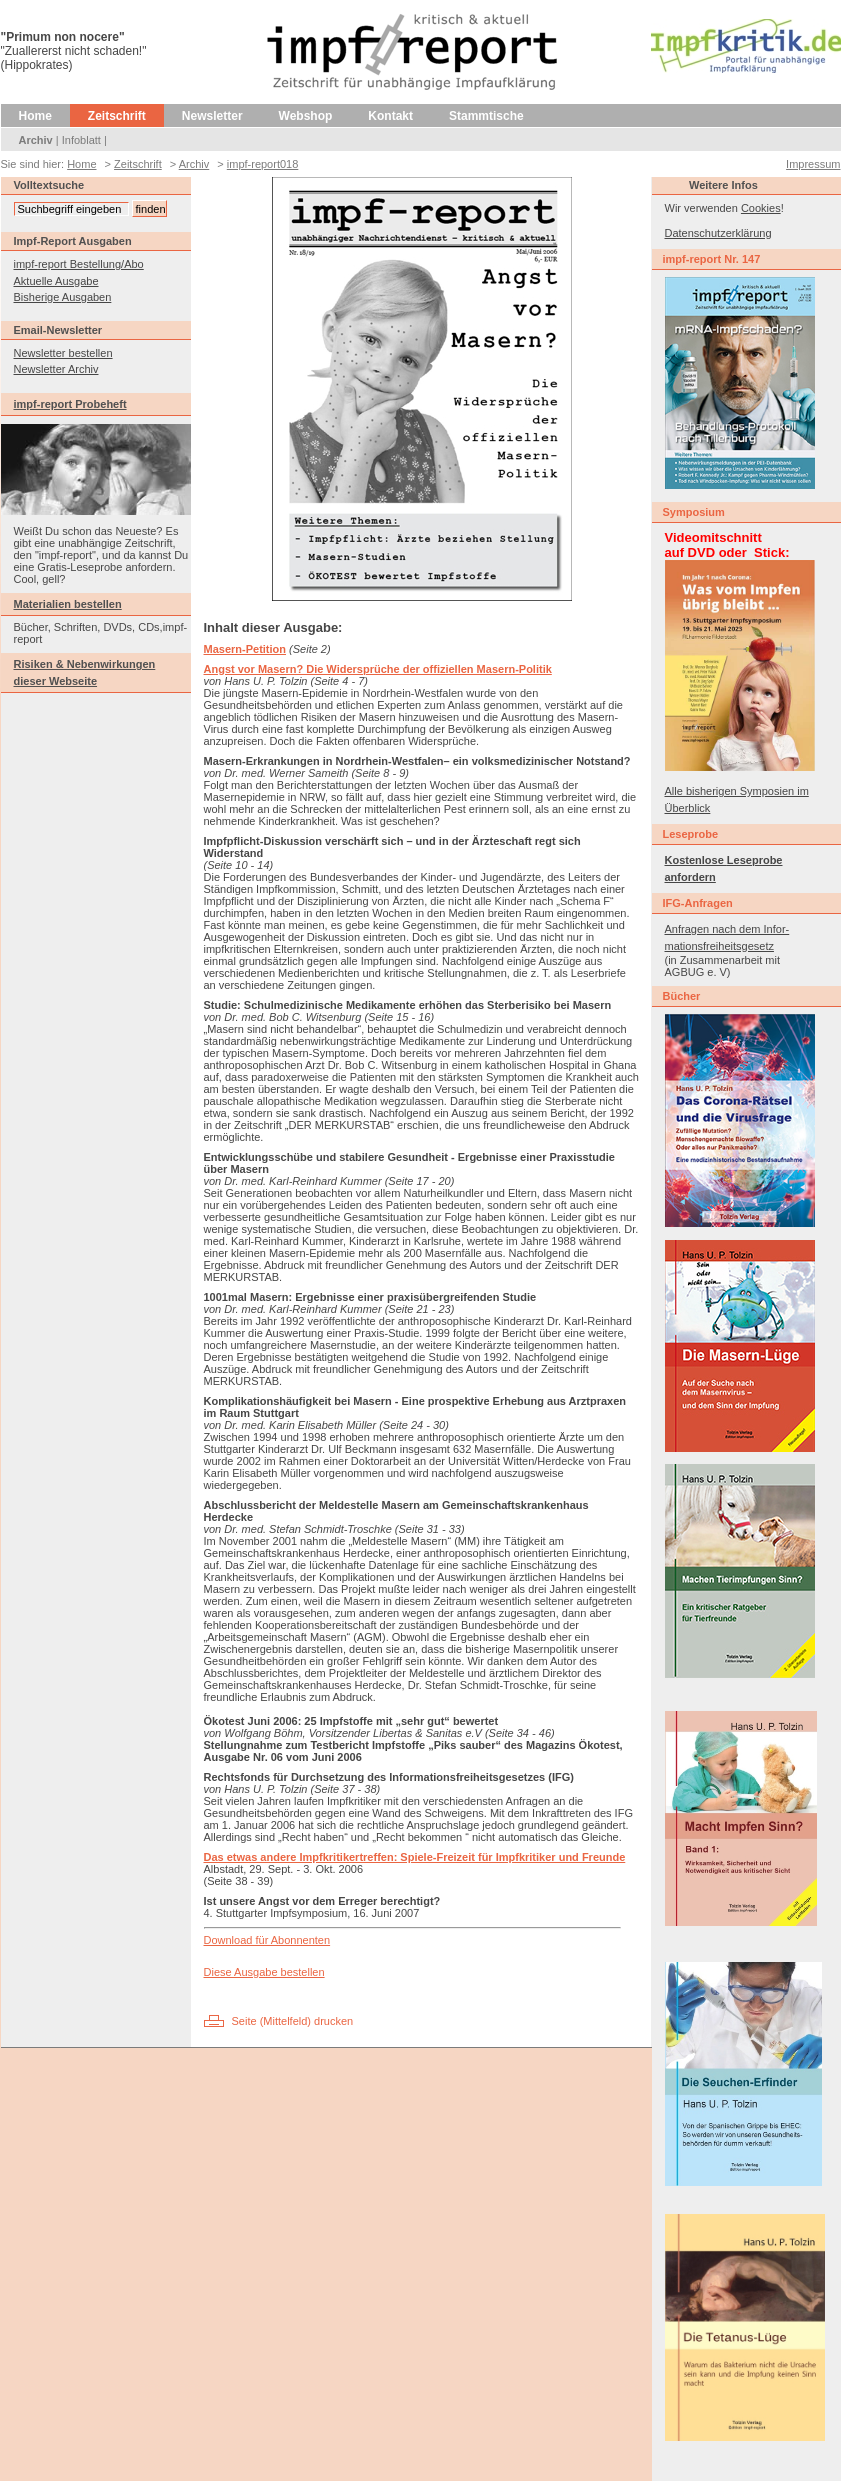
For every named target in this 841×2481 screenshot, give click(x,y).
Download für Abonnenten (267, 1940)
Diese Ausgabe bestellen (264, 1972)
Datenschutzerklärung (718, 233)
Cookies (761, 208)
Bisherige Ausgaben (63, 297)
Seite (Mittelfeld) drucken (293, 2021)
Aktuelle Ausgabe (56, 281)
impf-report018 (263, 164)
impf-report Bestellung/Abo (79, 264)
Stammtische (486, 116)
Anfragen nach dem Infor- (727, 929)
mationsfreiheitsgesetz (719, 946)
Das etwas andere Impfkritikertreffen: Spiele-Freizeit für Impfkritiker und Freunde (415, 1857)
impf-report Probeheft (70, 404)
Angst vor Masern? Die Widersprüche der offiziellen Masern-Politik (378, 669)
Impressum (813, 164)
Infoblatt (81, 140)
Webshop (306, 116)
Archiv (36, 140)
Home (35, 116)
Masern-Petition (245, 649)
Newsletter (212, 116)
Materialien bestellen (68, 604)
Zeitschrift (117, 116)
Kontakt (390, 116)
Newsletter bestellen (63, 353)
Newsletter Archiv (56, 369)
